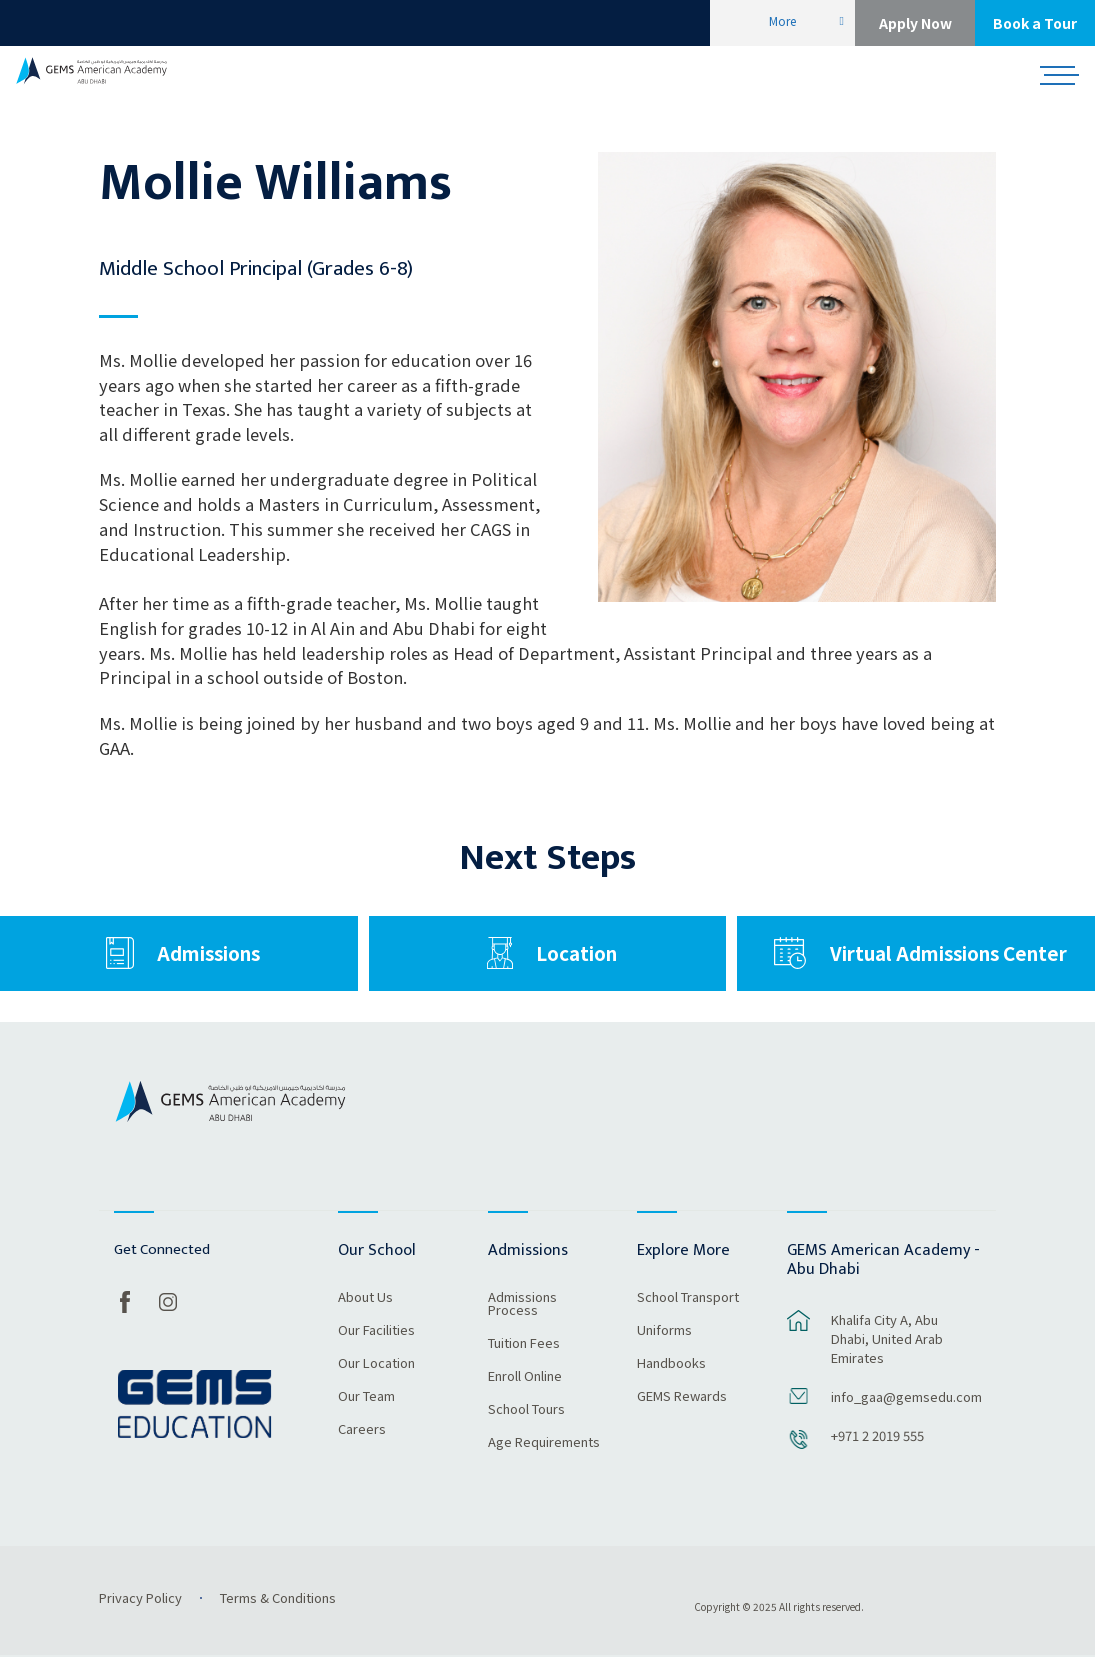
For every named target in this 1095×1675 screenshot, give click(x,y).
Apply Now (915, 23)
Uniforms (664, 1349)
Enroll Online (525, 1395)
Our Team (366, 1415)
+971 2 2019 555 (877, 1452)
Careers (362, 1448)
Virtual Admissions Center (948, 961)
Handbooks (671, 1382)
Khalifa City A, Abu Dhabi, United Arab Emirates (887, 1355)
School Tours (526, 1428)
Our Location (376, 1382)
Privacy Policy (140, 1615)
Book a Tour (1035, 23)
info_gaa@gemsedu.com (903, 1413)
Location (576, 961)
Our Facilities (376, 1349)
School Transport (688, 1316)
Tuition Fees (524, 1362)
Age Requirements (544, 1461)
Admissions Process (522, 1322)
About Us (365, 1316)
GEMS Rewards (682, 1415)
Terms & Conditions (278, 1615)
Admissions (208, 961)
